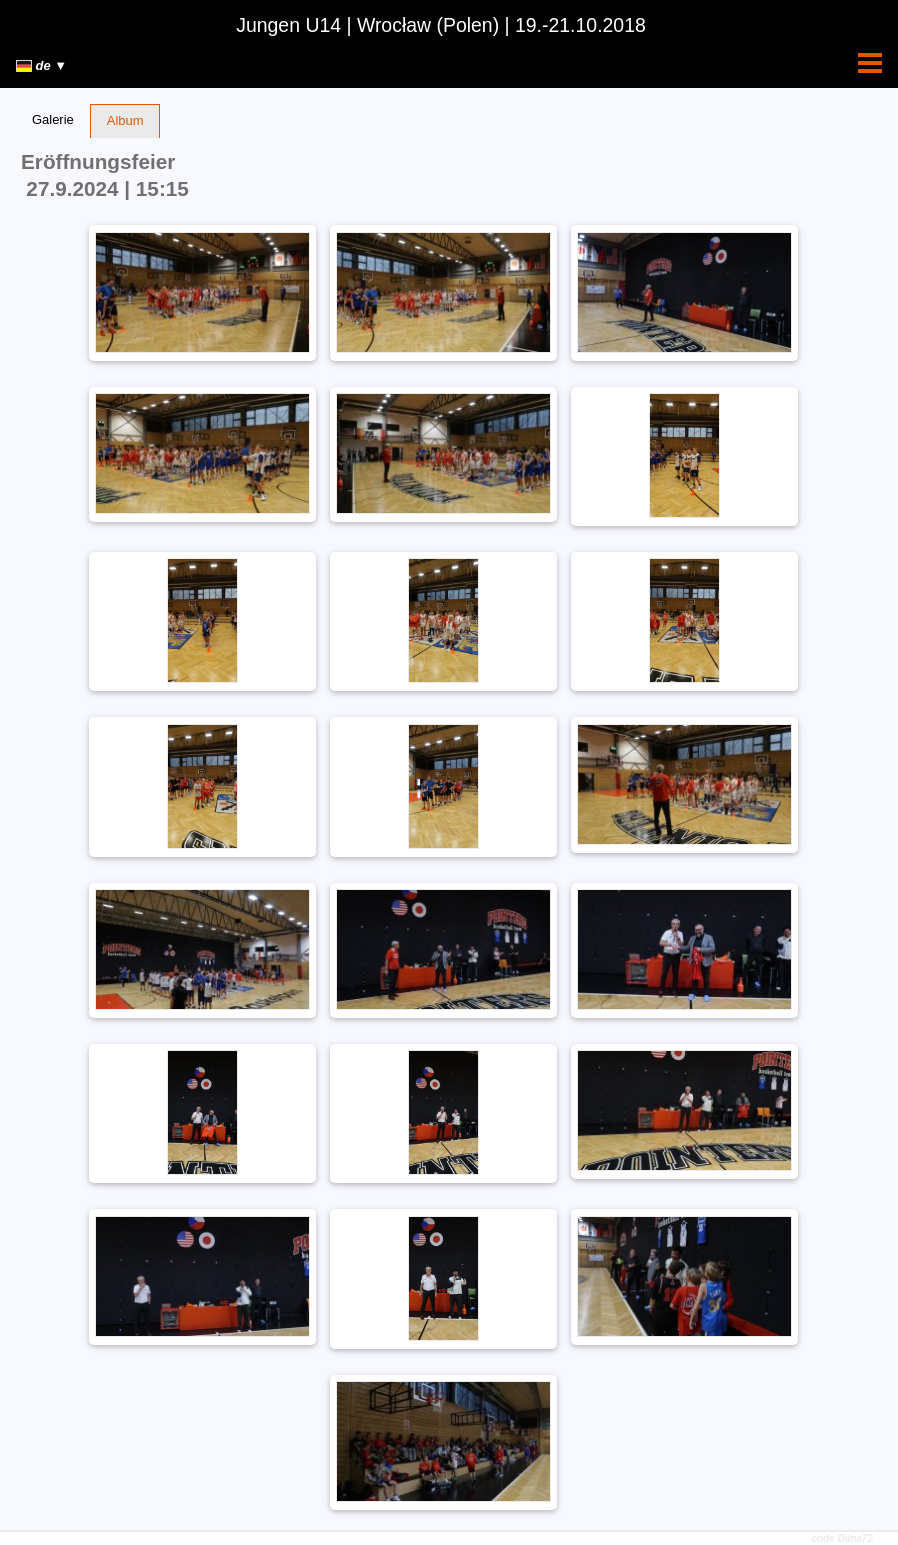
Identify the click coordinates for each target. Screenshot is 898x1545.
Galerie (53, 119)
